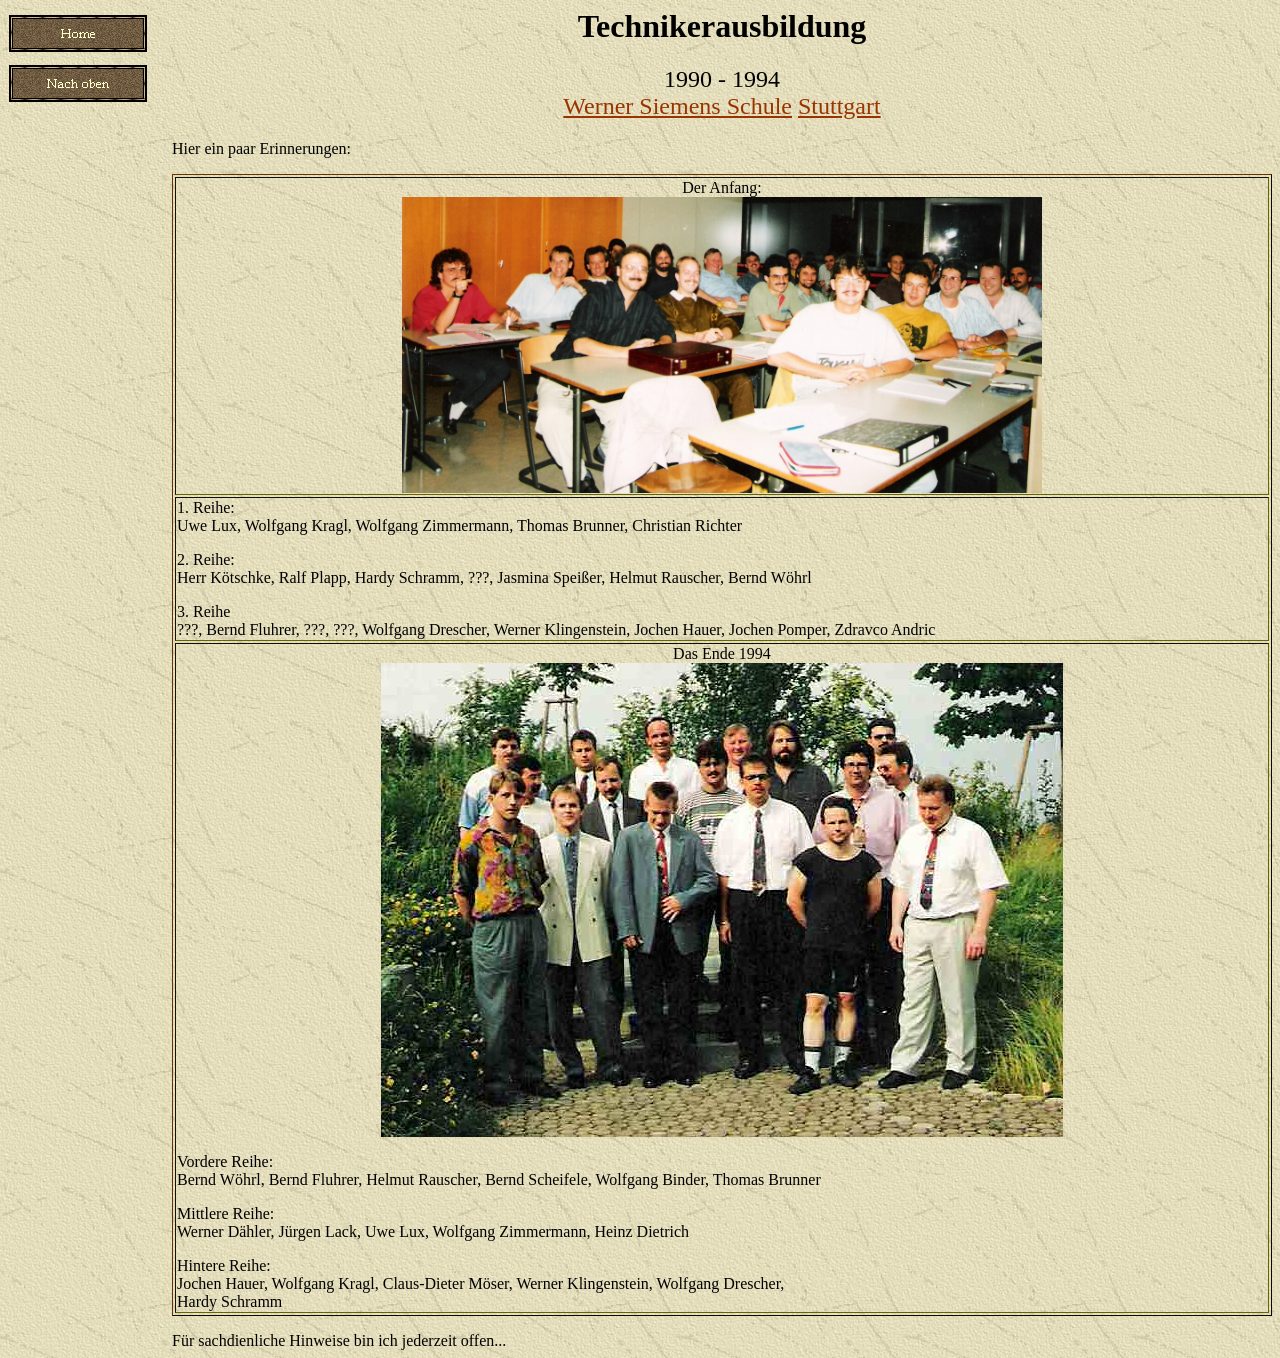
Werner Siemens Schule (677, 106)
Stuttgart (839, 106)
